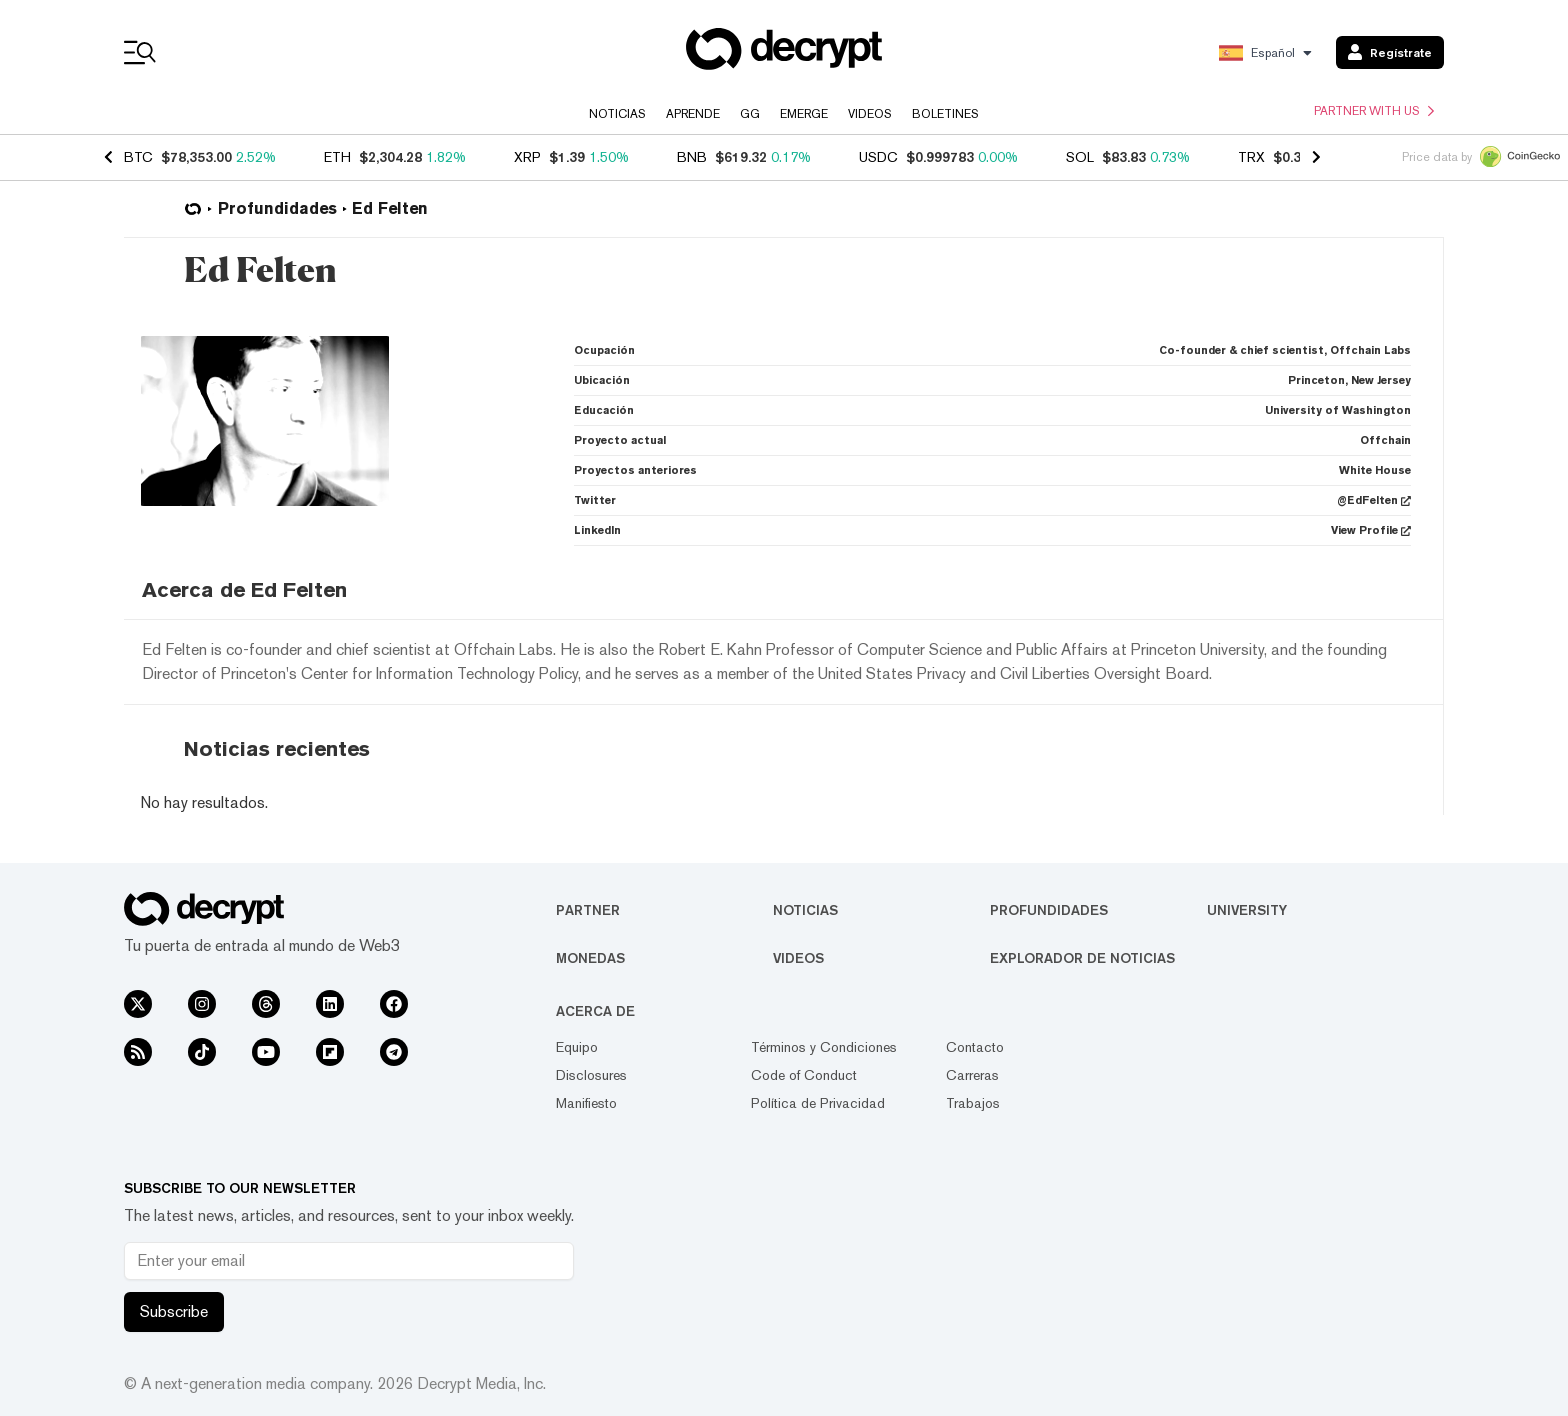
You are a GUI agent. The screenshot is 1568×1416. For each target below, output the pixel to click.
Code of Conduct (804, 1075)
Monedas (590, 958)
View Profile (1371, 530)
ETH (337, 157)
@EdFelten (1374, 500)
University (1247, 910)
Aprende (693, 114)
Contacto (975, 1047)
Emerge (804, 114)
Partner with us (1374, 111)
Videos (870, 114)
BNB (692, 157)
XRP (527, 157)
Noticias (617, 114)
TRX (1251, 157)
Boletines (945, 114)
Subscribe (174, 1311)
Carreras (972, 1075)
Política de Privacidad (818, 1103)
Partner (588, 910)
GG (750, 114)
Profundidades (1049, 910)
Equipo (577, 1047)
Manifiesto (586, 1103)
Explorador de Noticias (1082, 958)
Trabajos (973, 1103)
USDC (878, 157)
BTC (138, 157)
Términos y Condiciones (824, 1047)
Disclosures (591, 1075)
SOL (1080, 157)
